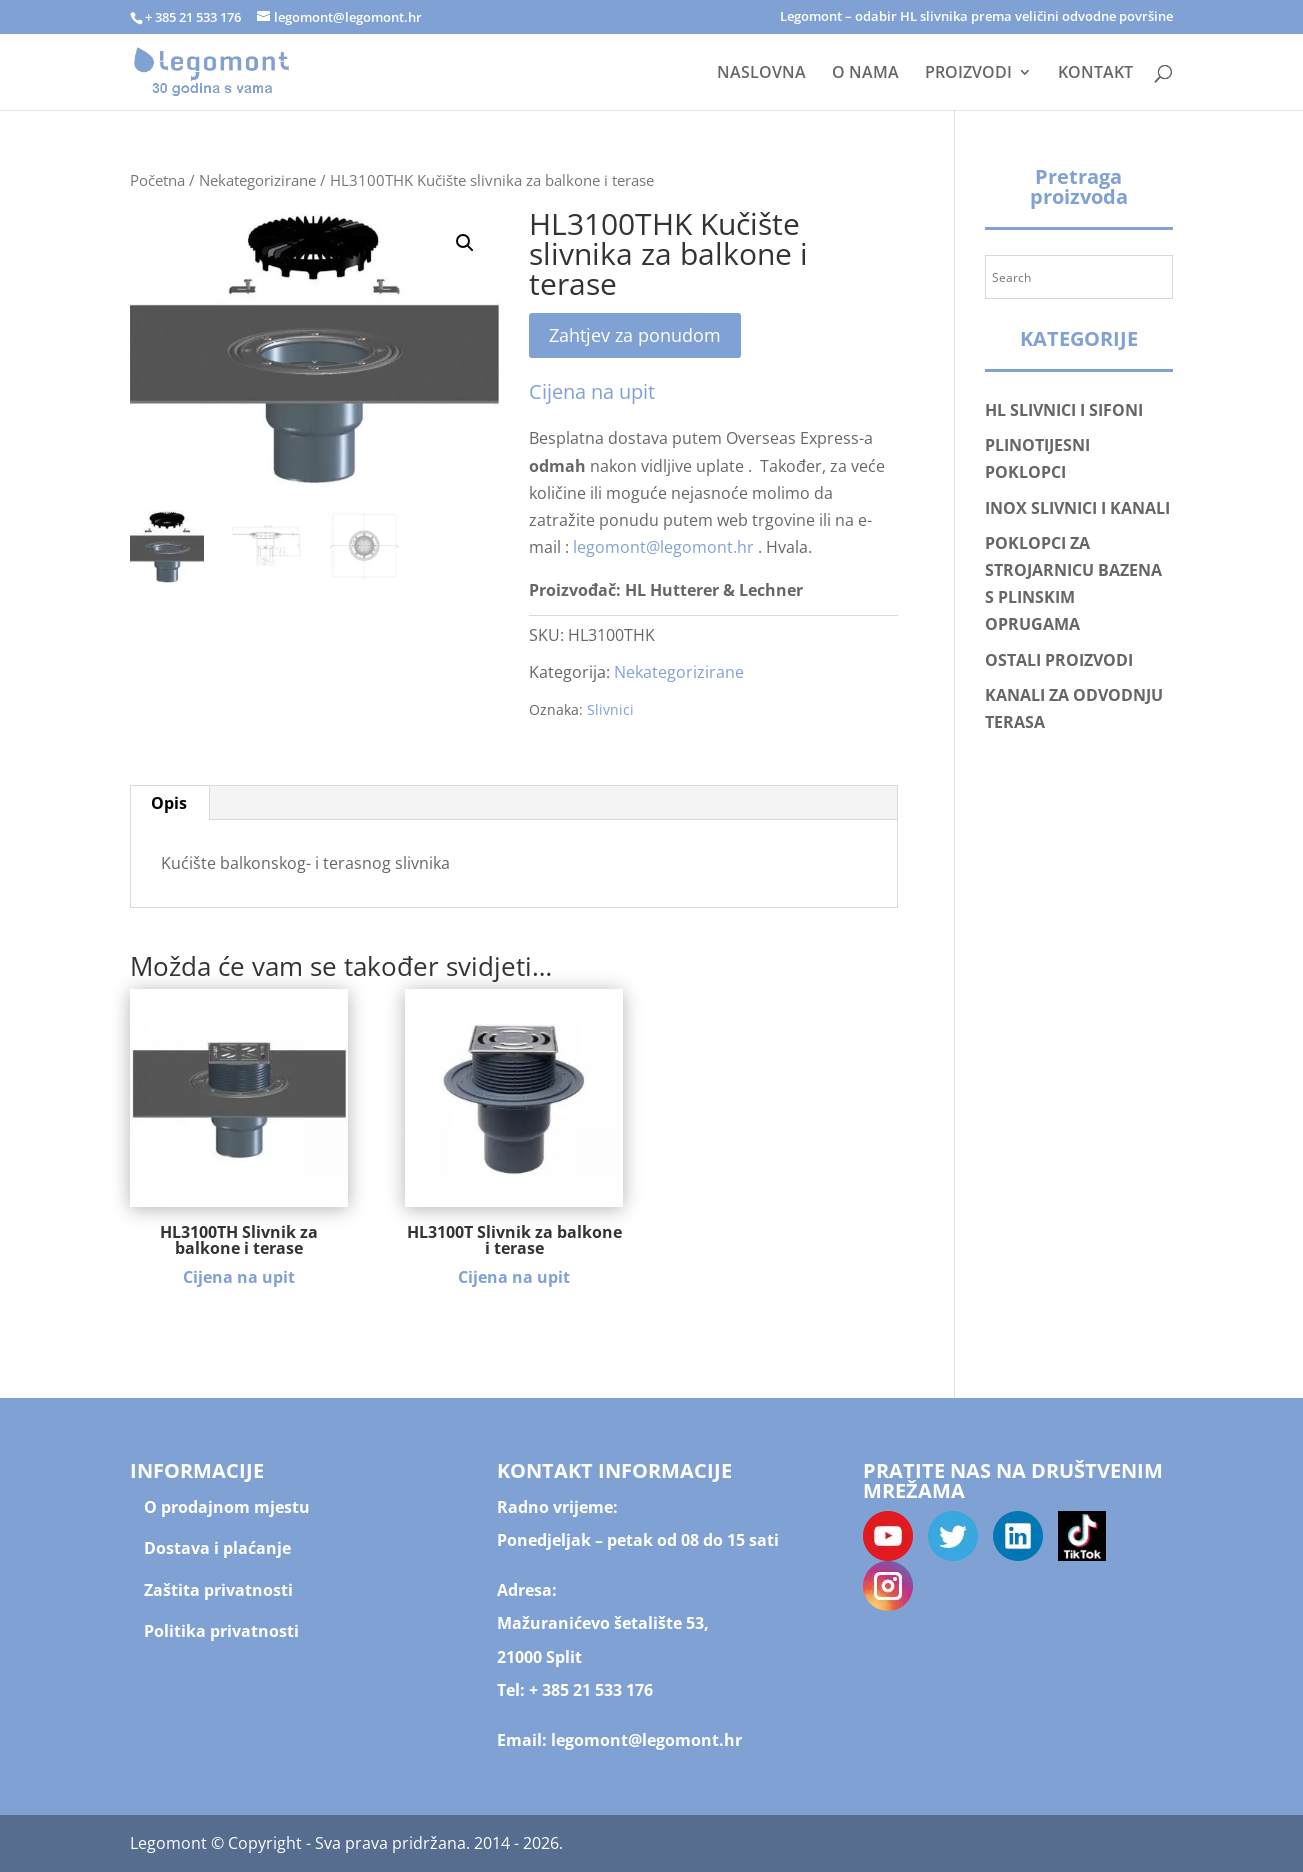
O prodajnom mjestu (227, 1507)
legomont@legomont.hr (663, 547)
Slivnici (610, 709)
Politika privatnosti (221, 1631)
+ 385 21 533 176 (591, 1690)
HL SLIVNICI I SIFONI (1064, 410)
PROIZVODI (968, 74)
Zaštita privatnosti (218, 1590)
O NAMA (865, 74)
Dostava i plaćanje (217, 1548)
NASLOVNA (761, 74)
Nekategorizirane (257, 180)
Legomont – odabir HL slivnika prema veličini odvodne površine (976, 17)
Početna (157, 180)
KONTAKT (1095, 74)
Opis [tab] (169, 803)
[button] (465, 243)
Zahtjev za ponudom (635, 335)
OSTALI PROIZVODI (1059, 660)
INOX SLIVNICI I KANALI (1077, 508)
